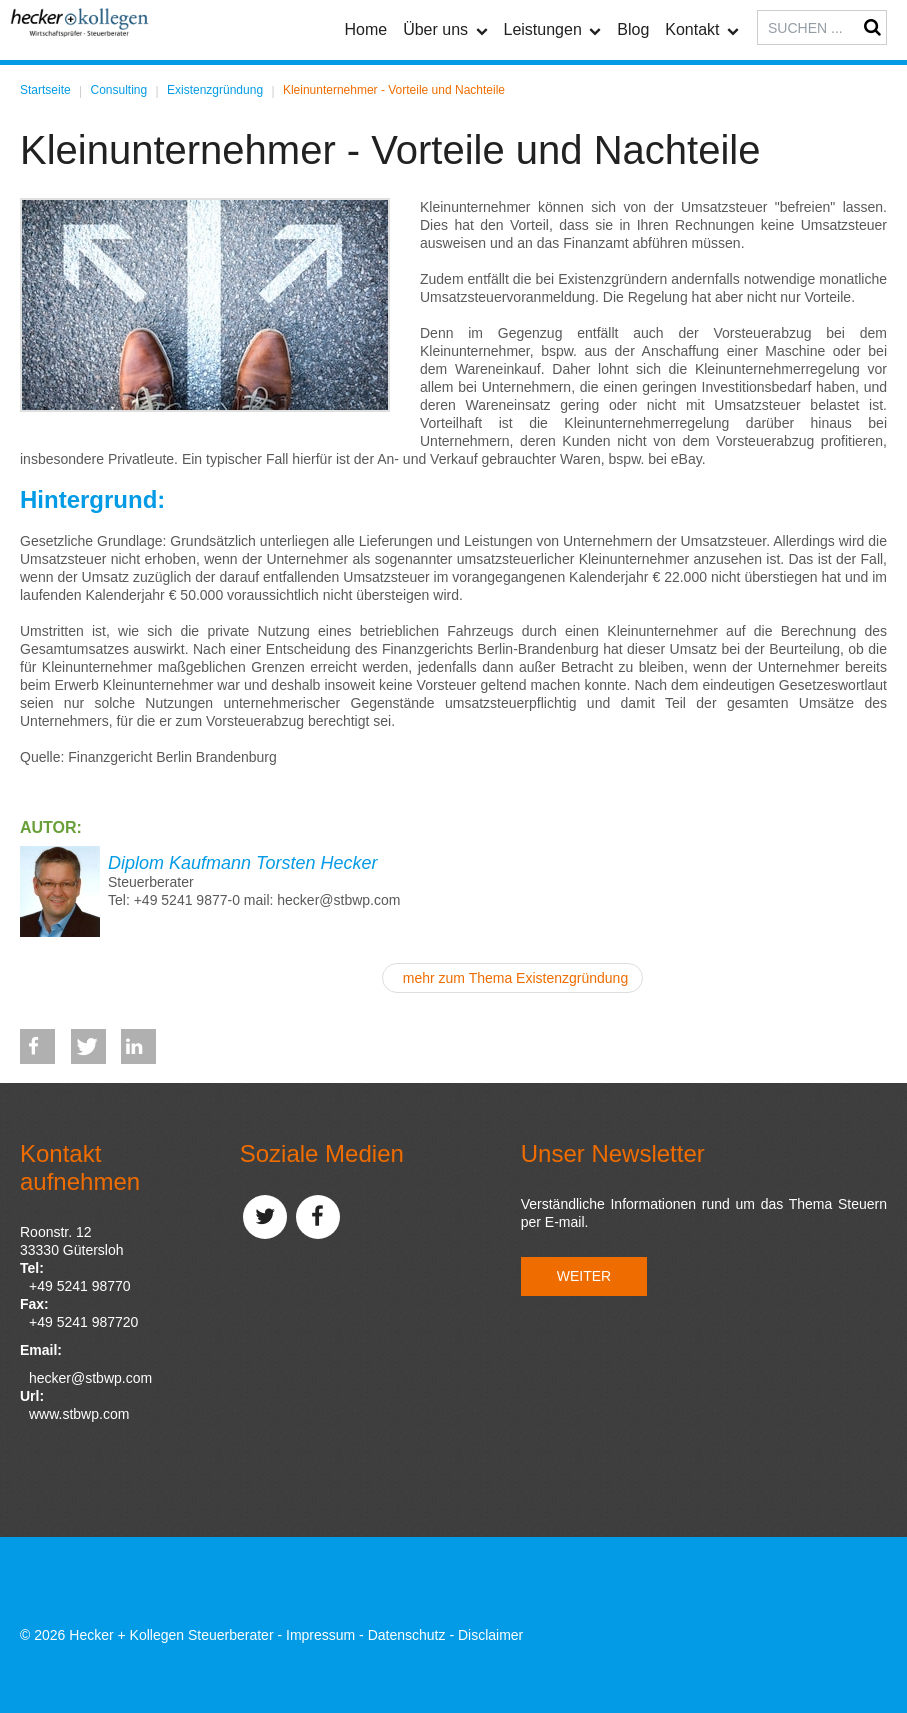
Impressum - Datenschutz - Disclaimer (404, 1635)
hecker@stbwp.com (90, 1378)
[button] (37, 1046)
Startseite (45, 90)
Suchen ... (757, 10)
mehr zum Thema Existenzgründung (515, 978)
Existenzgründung (215, 90)
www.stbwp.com (79, 1414)
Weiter (584, 1276)
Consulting (119, 90)
